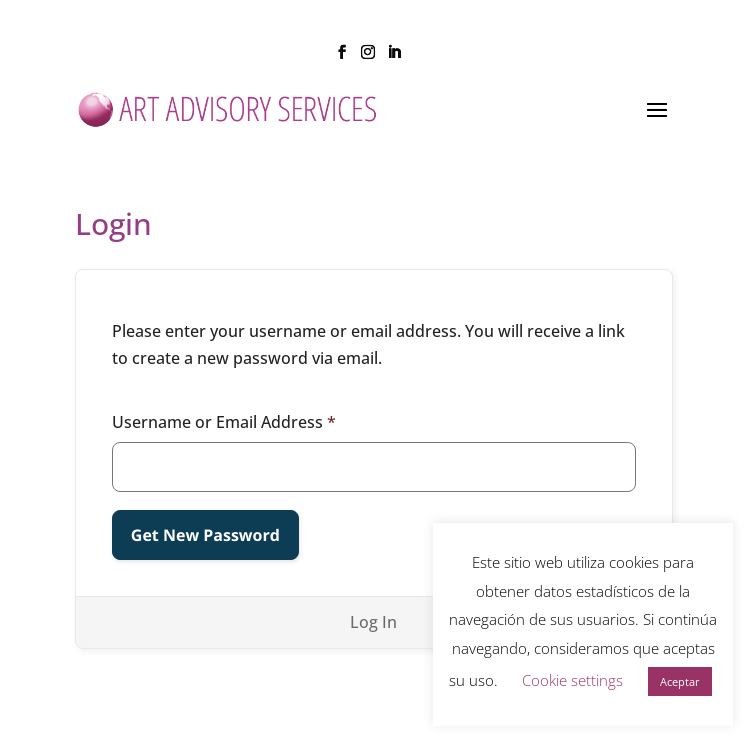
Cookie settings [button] (572, 680)
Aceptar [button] (680, 681)
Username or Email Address (224, 422)
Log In (373, 622)
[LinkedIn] (394, 58)
